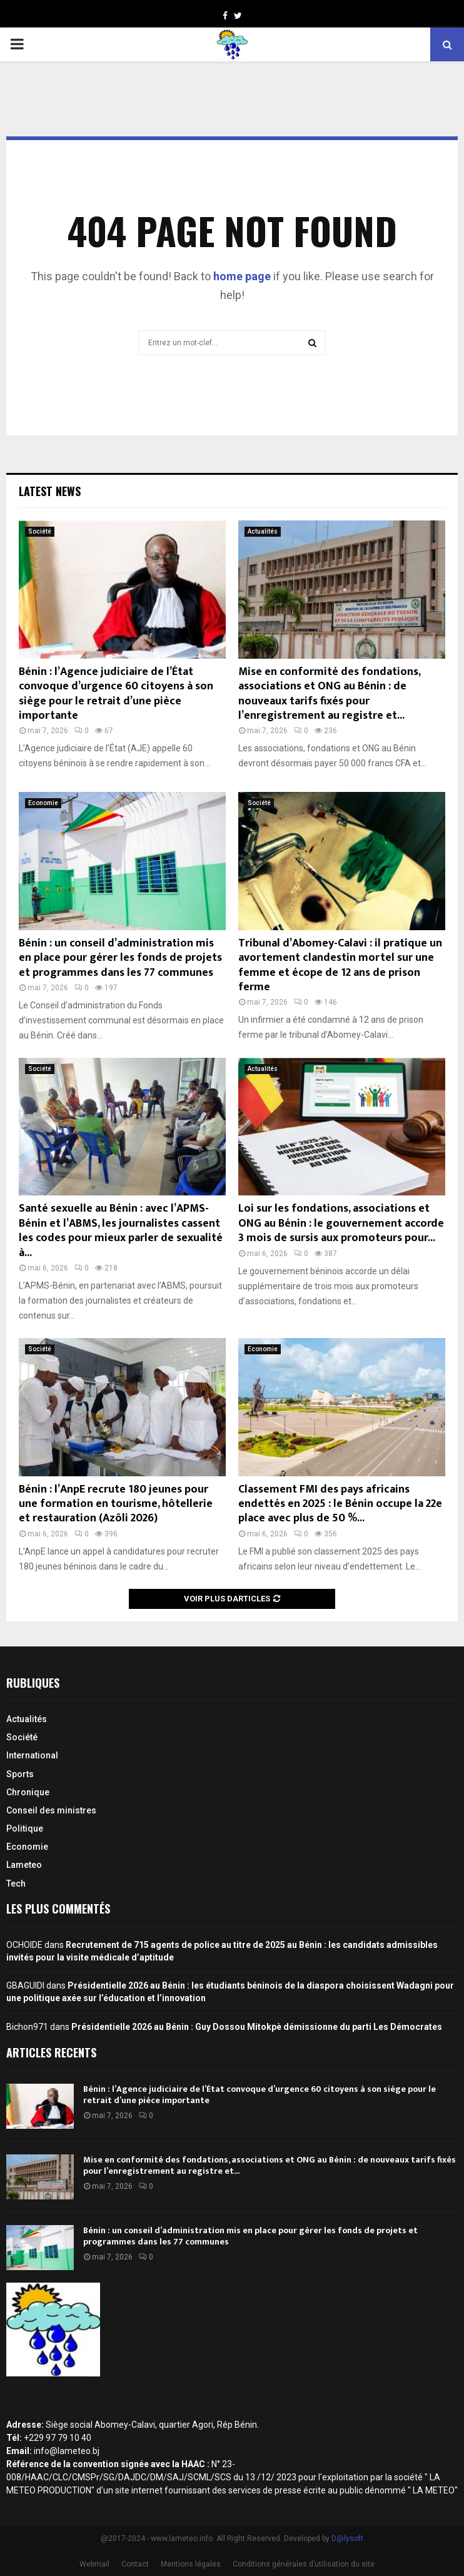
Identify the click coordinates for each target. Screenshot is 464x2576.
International (32, 1755)
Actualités (263, 531)
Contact (135, 2564)
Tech (16, 1884)
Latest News (50, 491)
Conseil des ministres (51, 1810)
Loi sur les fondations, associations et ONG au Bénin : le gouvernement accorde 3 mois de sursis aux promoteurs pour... (341, 1223)
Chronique (27, 1792)
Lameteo (24, 1865)
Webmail (94, 2564)
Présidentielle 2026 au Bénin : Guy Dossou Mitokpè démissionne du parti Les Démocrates (256, 2027)
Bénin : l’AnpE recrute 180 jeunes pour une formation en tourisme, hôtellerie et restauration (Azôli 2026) (116, 1504)
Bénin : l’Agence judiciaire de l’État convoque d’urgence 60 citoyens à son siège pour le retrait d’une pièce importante (116, 693)
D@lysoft (347, 2538)
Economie (43, 802)
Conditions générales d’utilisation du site (304, 2564)
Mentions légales (191, 2564)
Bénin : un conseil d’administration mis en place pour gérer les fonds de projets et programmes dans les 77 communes (120, 958)
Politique (24, 1828)
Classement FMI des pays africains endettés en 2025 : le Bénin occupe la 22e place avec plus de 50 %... (340, 1504)
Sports (20, 1774)
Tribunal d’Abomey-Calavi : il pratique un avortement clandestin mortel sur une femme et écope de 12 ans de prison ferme (340, 965)
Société (39, 531)
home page (242, 276)
